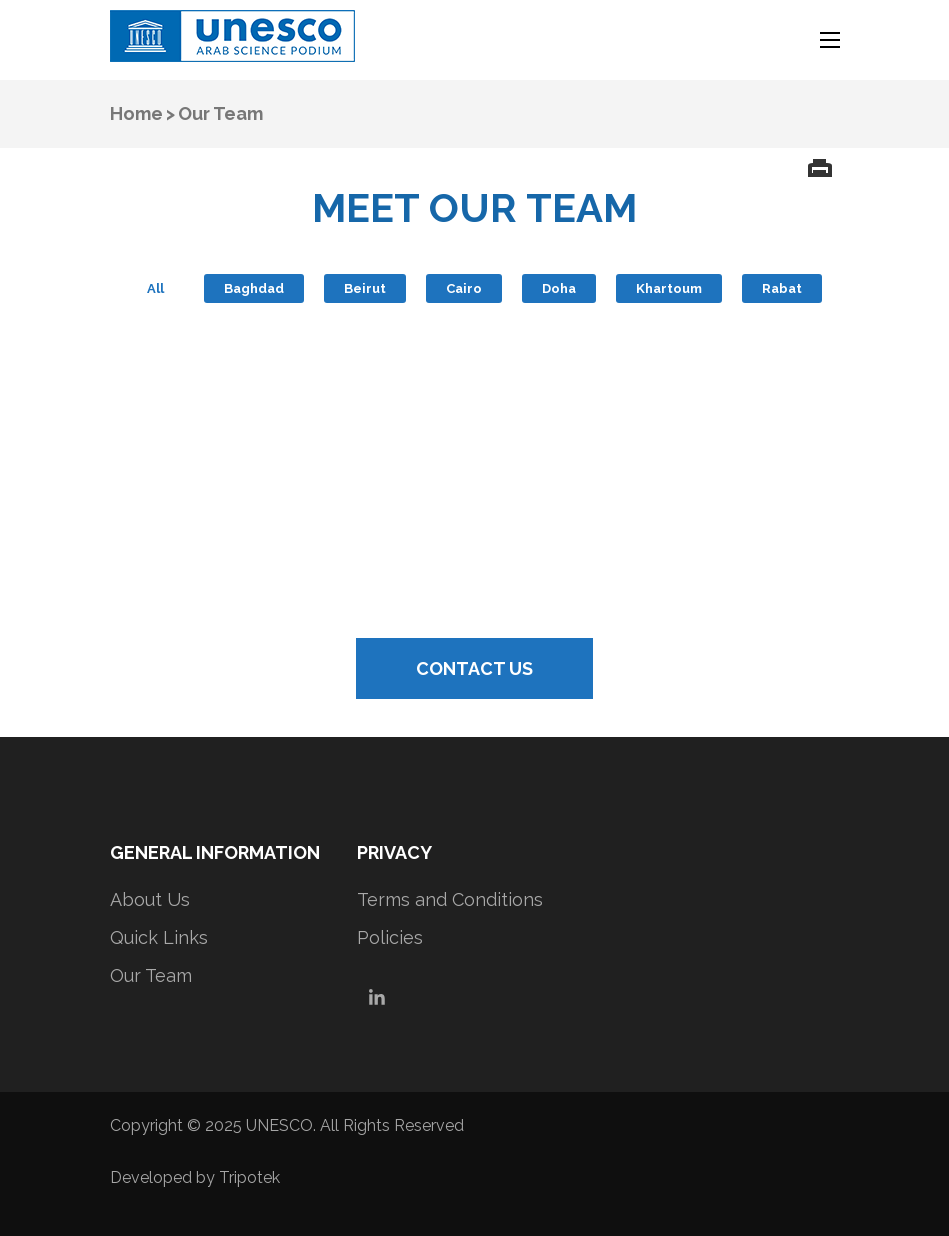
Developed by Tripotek (195, 1177)
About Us (150, 899)
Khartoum (669, 288)
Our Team (151, 975)
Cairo (464, 288)
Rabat (782, 288)
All (155, 288)
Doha (559, 288)
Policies (390, 937)
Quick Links (159, 937)
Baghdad (254, 288)
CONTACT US (474, 668)
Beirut (365, 288)
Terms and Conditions (450, 899)
